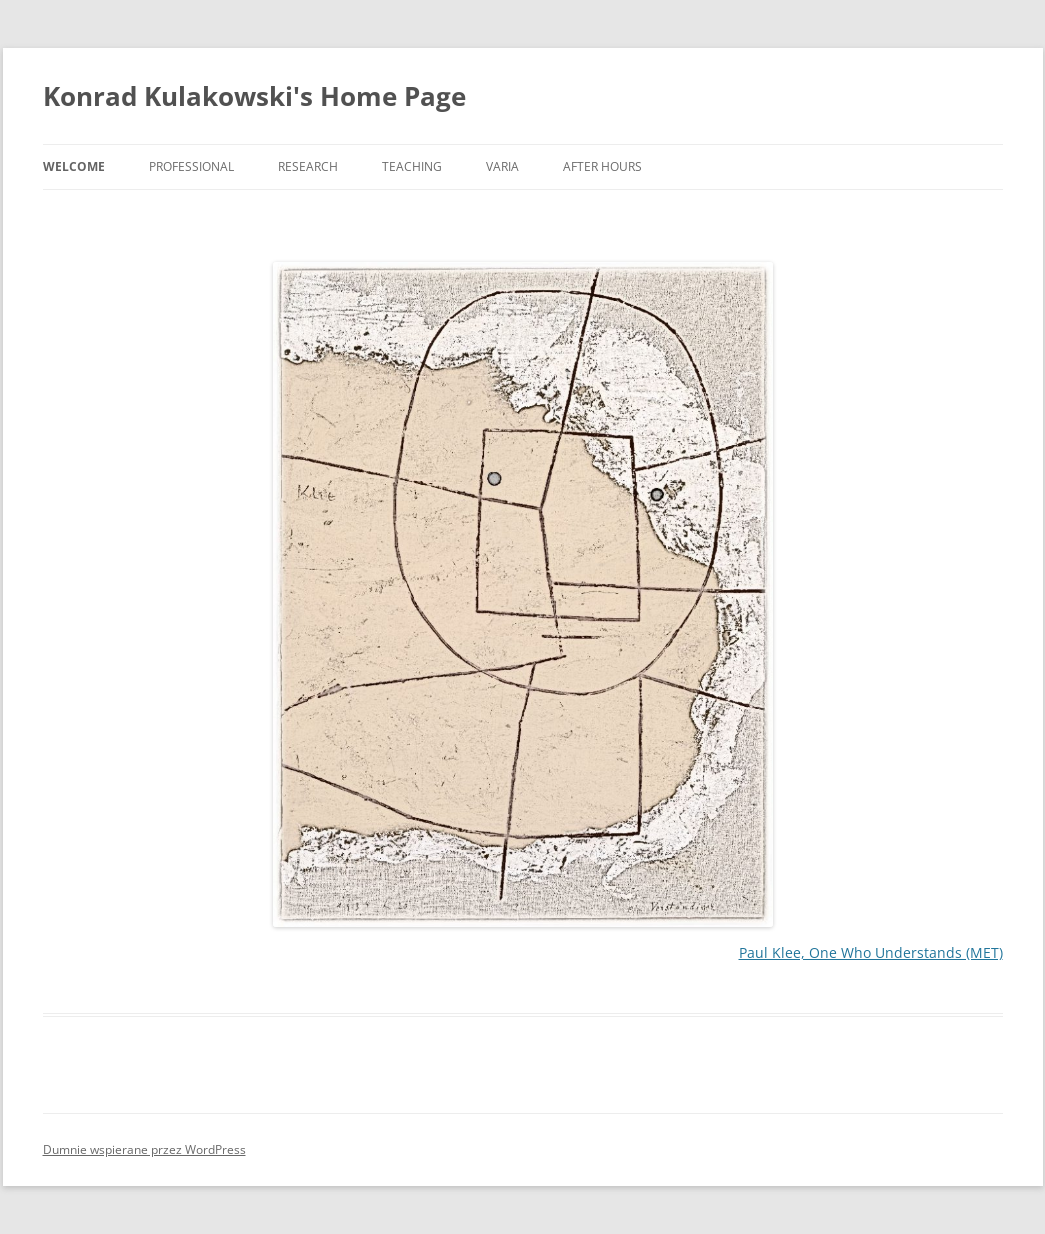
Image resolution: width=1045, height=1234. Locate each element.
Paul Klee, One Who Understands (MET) (871, 952)
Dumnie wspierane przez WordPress (144, 1149)
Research (308, 166)
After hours (602, 166)
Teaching (412, 166)
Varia (502, 166)
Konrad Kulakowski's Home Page (254, 96)
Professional (191, 166)
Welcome (74, 166)
